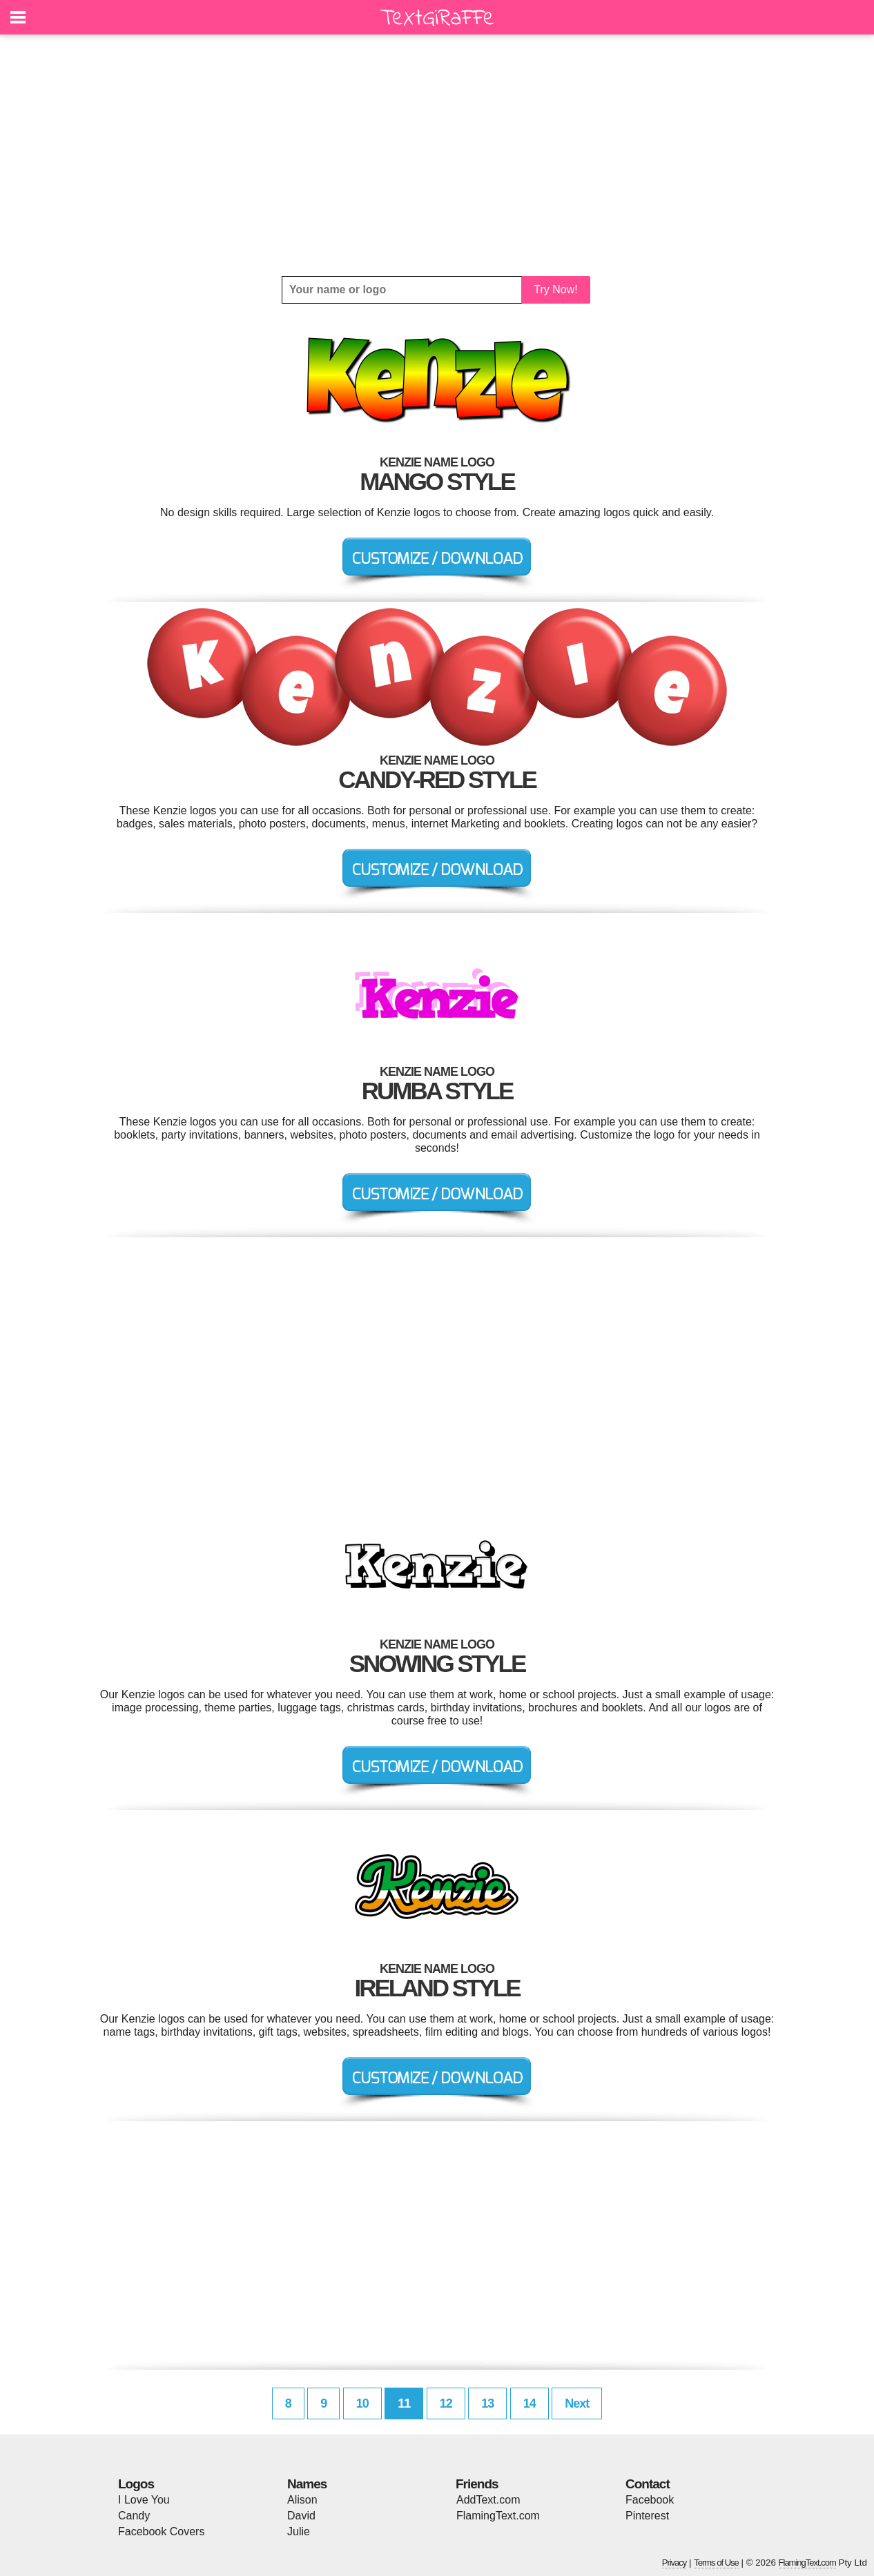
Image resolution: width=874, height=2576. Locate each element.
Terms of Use (716, 2562)
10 (362, 2403)
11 (404, 2403)
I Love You (144, 2500)
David (301, 2515)
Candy (134, 2515)
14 (529, 2403)
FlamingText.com (498, 2515)
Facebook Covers (161, 2531)
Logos (136, 2484)
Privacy (674, 2562)
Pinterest (647, 2515)
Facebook (649, 2500)
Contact (647, 2484)
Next (577, 2403)
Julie (298, 2531)
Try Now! (555, 289)
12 (446, 2403)
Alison (302, 2500)
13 (487, 2403)
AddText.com (488, 2500)
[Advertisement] (437, 155)
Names (307, 2484)
